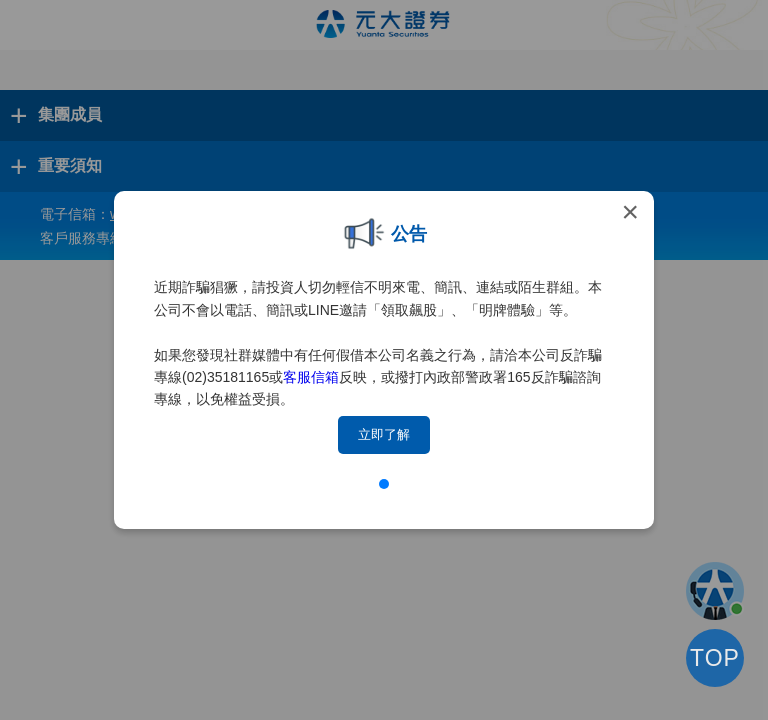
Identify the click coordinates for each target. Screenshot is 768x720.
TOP (715, 658)
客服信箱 (311, 377)
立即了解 (384, 434)
